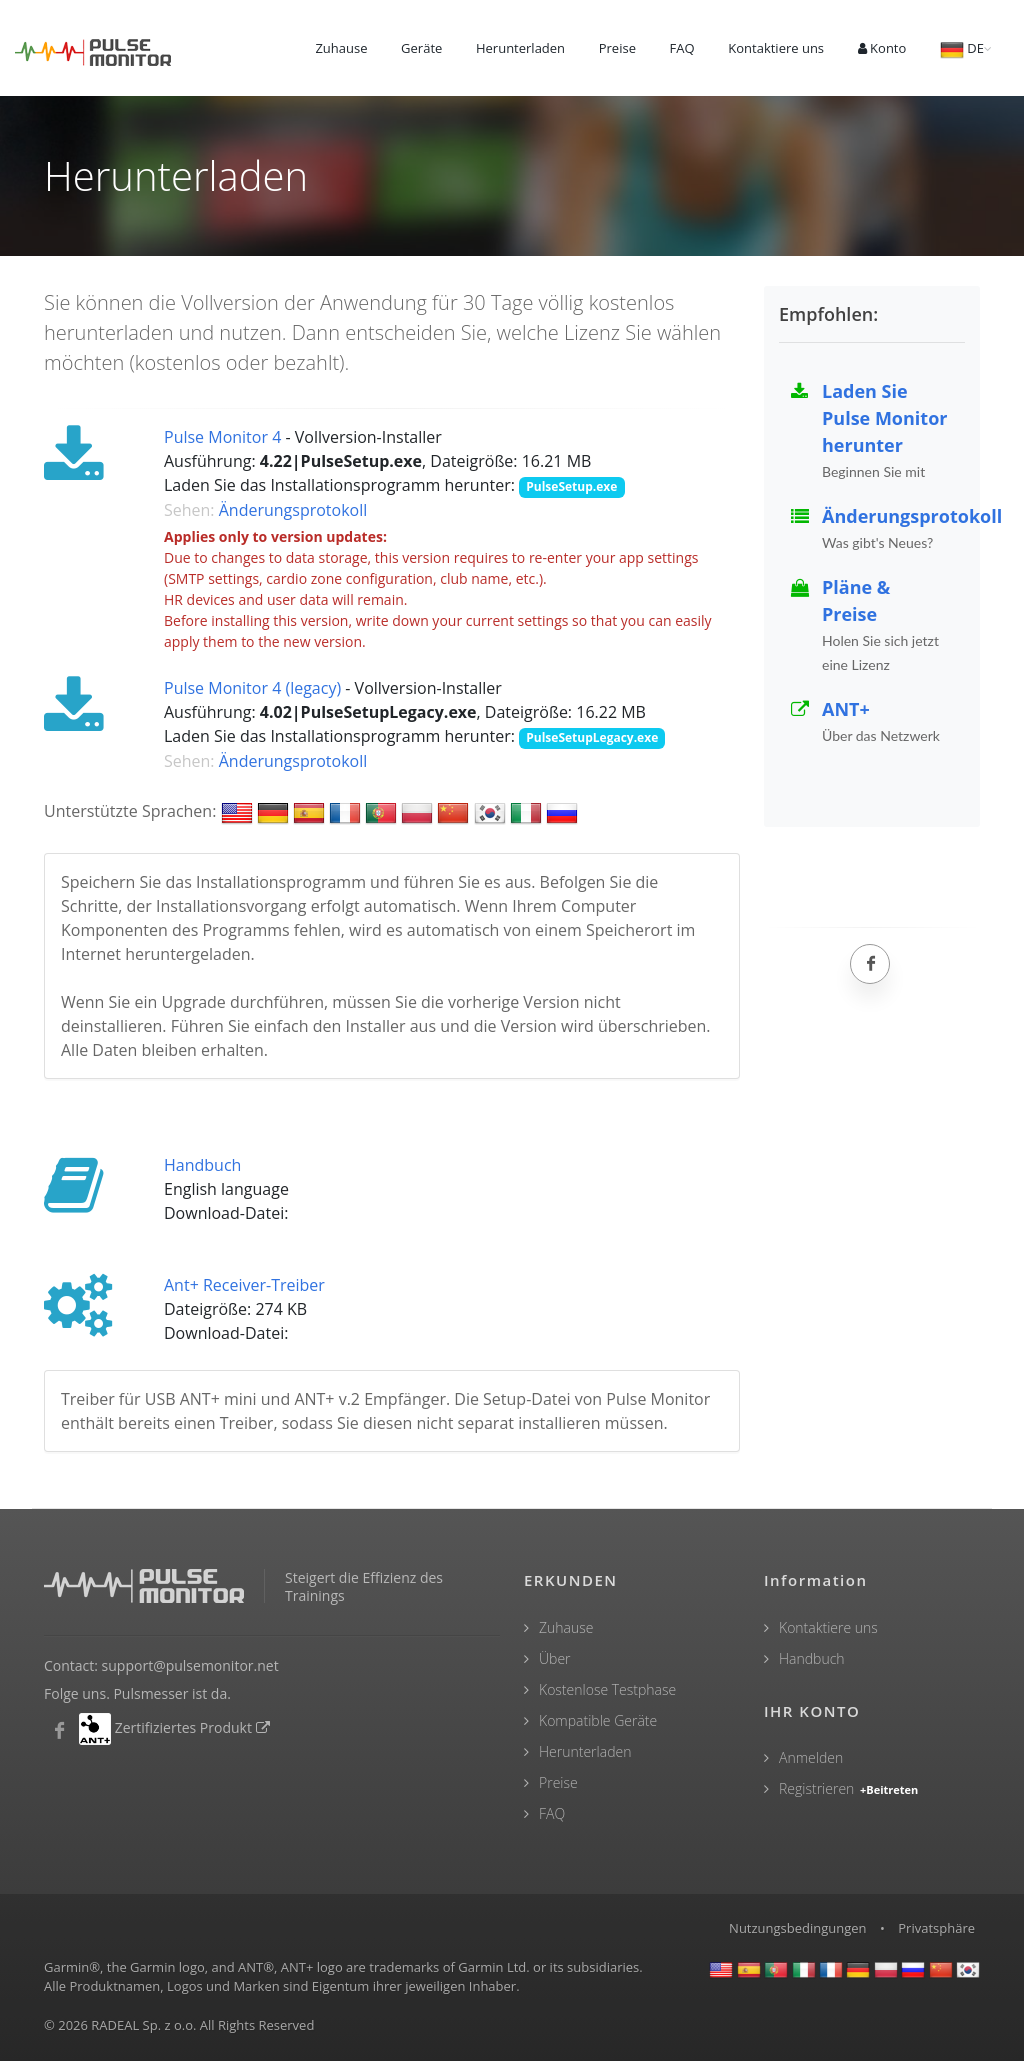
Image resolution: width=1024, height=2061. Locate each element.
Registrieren (849, 1788)
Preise (617, 48)
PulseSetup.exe (571, 486)
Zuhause (341, 48)
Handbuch (202, 1165)
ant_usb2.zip (337, 1334)
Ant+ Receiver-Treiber (244, 1285)
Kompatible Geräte (598, 1720)
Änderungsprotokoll (293, 510)
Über (555, 1658)
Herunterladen (520, 48)
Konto (882, 48)
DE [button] (962, 50)
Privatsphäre (936, 1928)
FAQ (682, 48)
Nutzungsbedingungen (797, 1928)
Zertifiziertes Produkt (193, 1727)
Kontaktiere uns (776, 48)
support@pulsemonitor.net (190, 1665)
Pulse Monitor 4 (222, 437)
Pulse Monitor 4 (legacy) (252, 688)
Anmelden (811, 1757)
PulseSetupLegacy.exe (592, 737)
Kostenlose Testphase (607, 1689)
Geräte (421, 48)
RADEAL (115, 2025)
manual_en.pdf (344, 1214)
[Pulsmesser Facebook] (59, 1731)
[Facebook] (870, 964)
